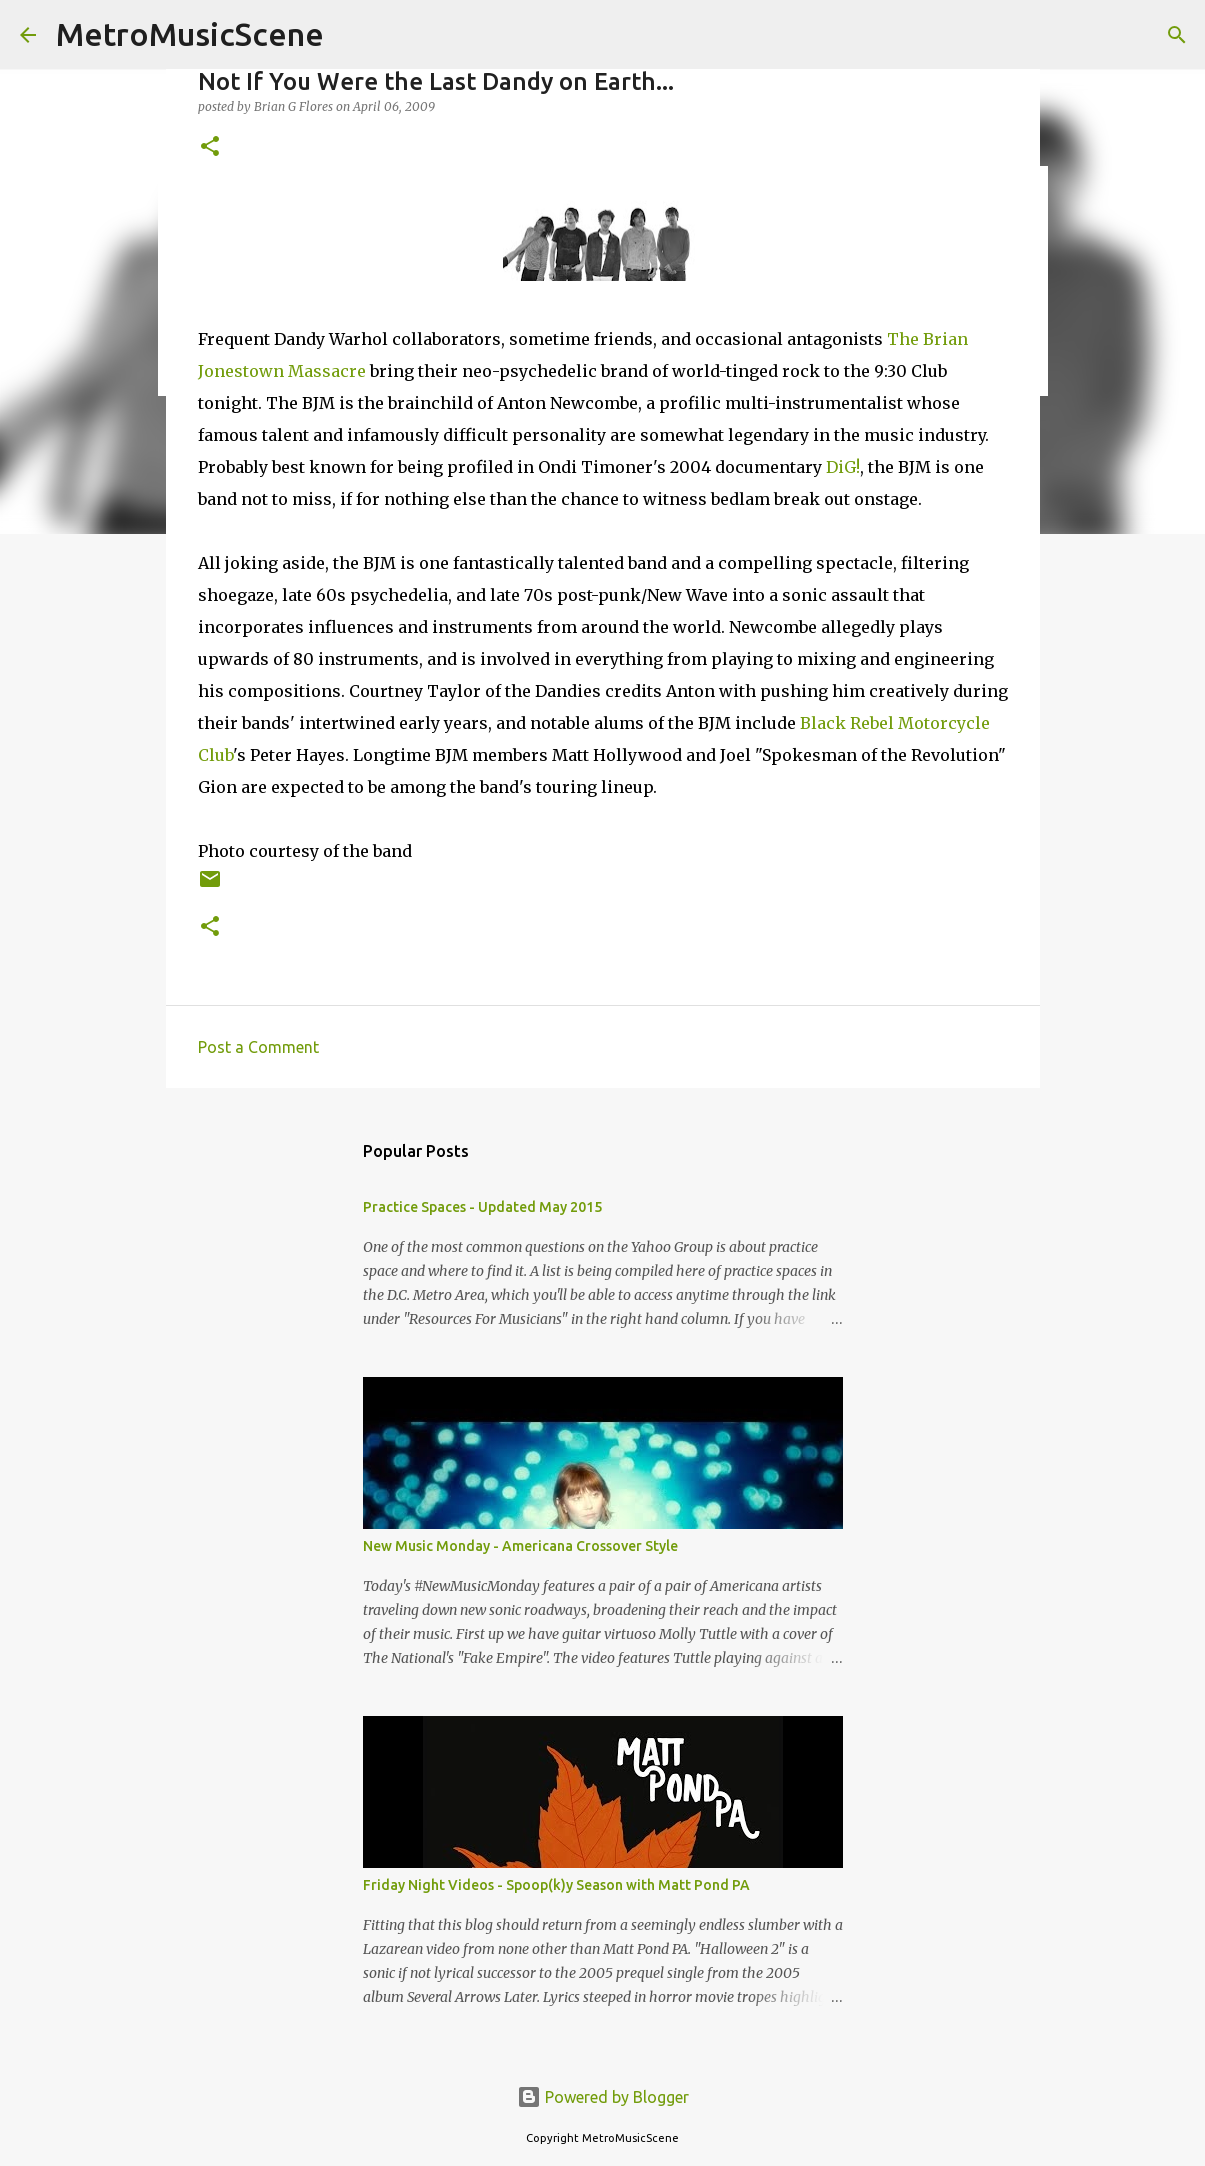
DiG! (843, 467)
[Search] (1177, 35)
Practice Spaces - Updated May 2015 (482, 1207)
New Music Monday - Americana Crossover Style (520, 1546)
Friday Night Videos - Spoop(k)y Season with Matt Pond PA (556, 1885)
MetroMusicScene (190, 34)
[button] (210, 147)
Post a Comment (258, 1047)
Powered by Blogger (603, 2097)
